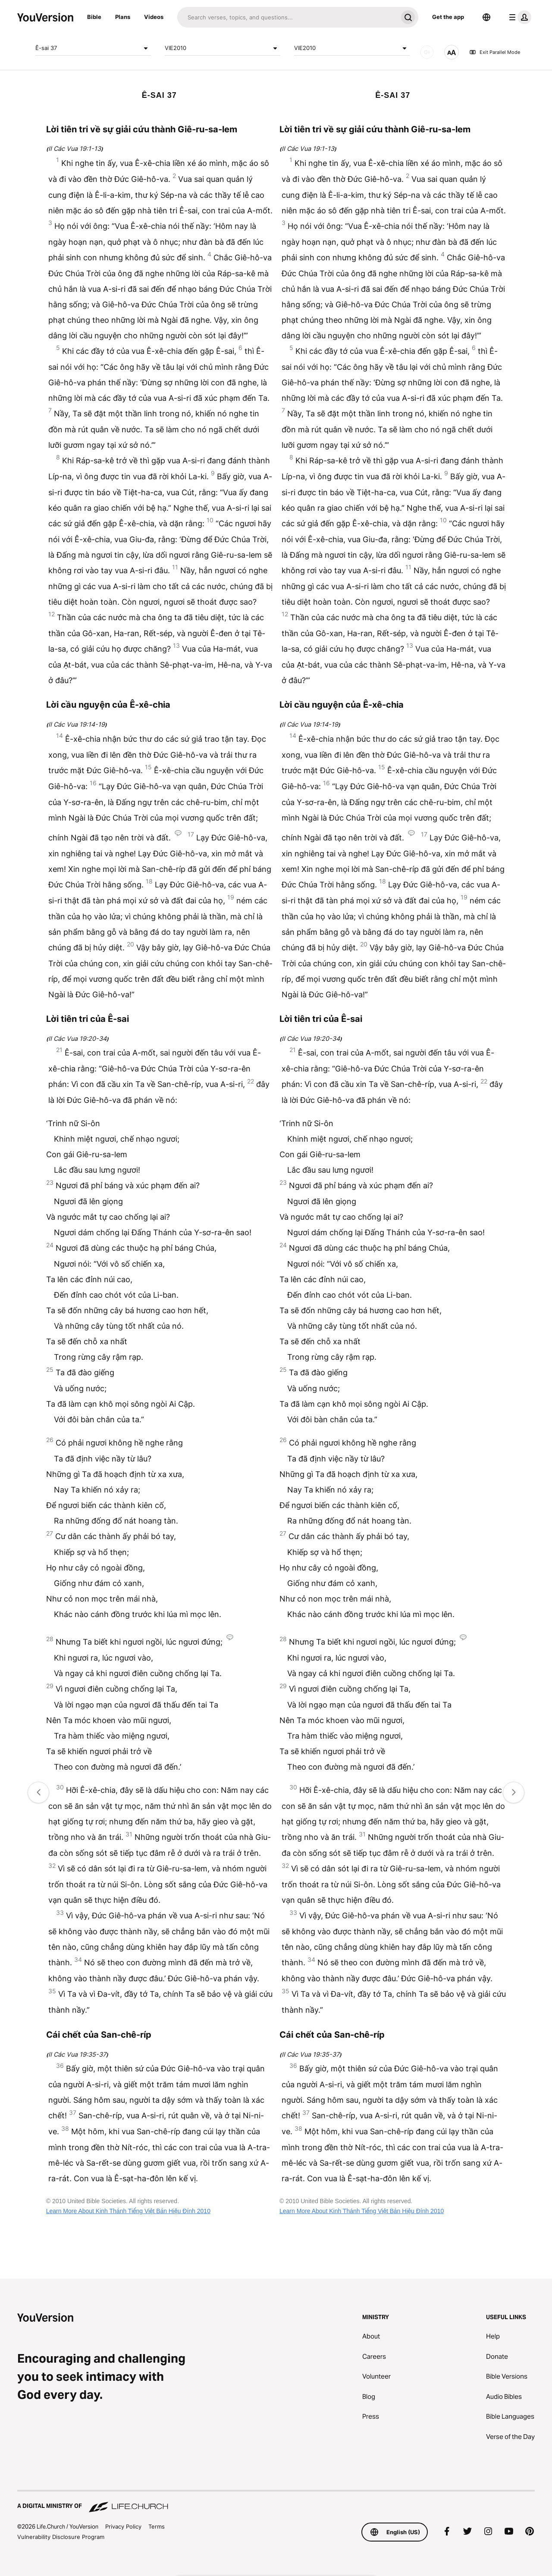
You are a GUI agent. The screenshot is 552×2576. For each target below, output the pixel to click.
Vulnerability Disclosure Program (60, 2536)
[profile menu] (518, 17)
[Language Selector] (486, 17)
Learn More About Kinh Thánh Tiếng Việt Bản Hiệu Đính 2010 (128, 2211)
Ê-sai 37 (93, 48)
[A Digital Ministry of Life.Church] (276, 2502)
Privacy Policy (123, 2526)
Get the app (448, 16)
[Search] (287, 17)
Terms (156, 2526)
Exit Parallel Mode (494, 52)
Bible (94, 16)
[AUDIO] (427, 52)
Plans (122, 16)
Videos (153, 16)
